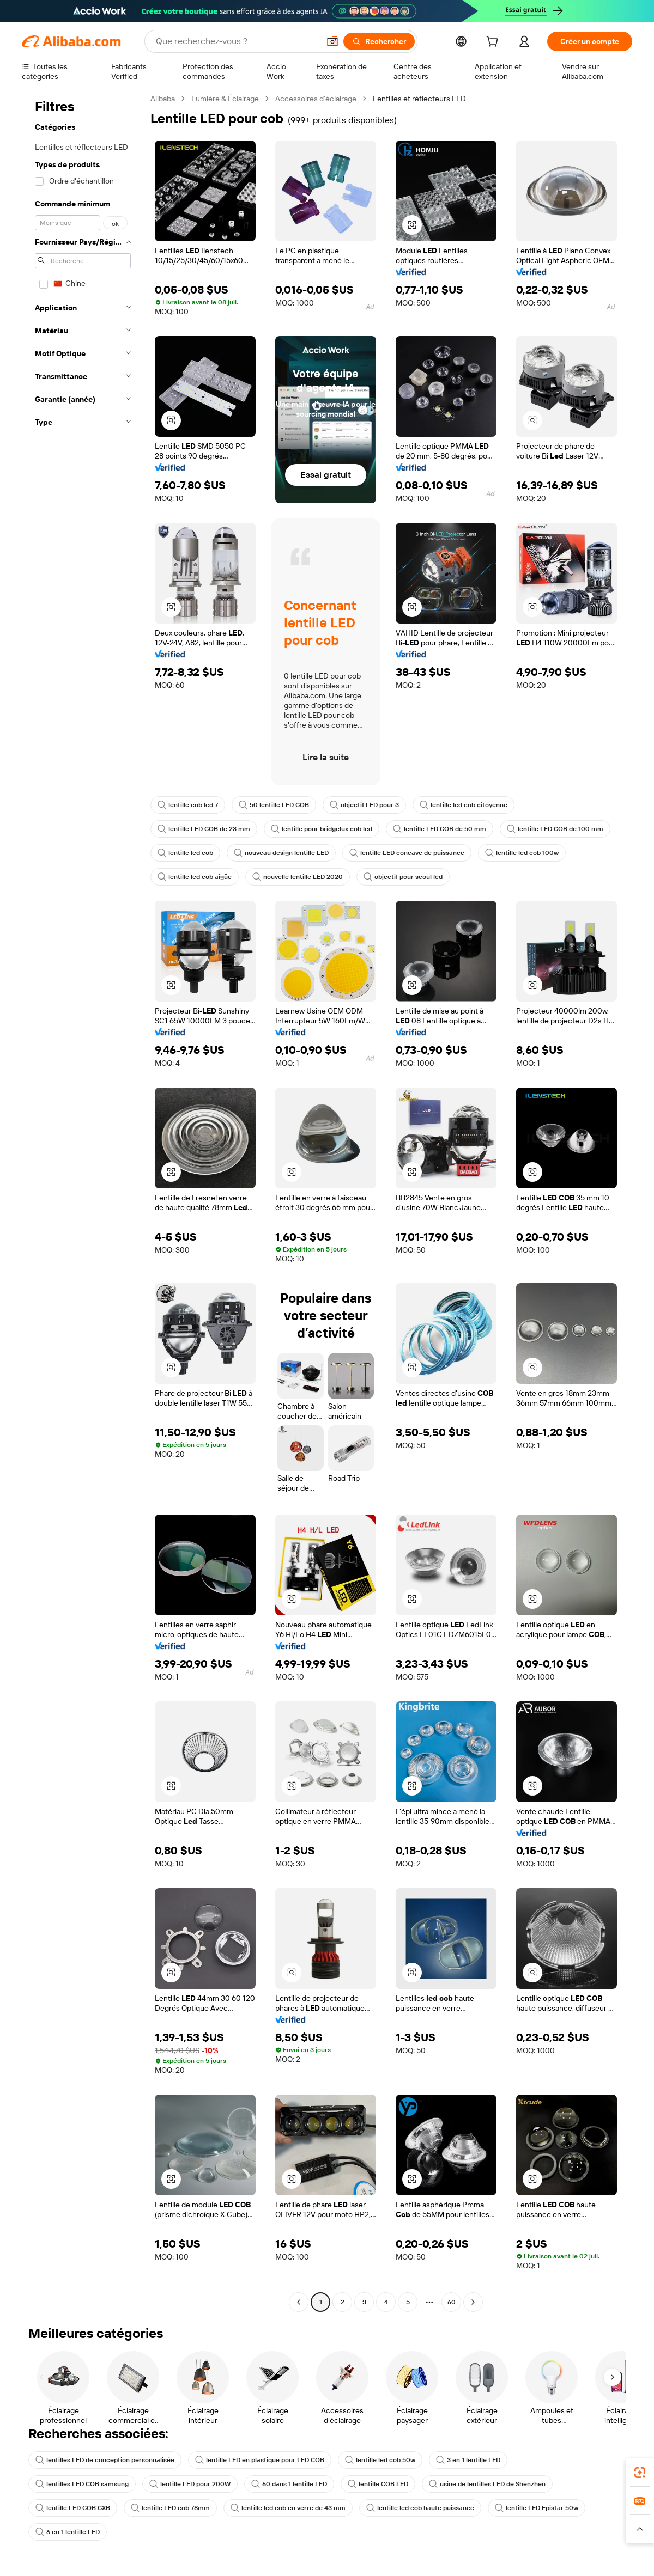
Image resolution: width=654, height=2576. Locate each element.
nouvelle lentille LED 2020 (297, 876)
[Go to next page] (473, 2302)
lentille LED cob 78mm (170, 2508)
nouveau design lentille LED (281, 853)
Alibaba (162, 98)
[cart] (494, 43)
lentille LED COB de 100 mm (555, 829)
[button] (332, 41)
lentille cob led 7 (188, 805)
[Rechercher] (379, 41)
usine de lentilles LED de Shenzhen (487, 2484)
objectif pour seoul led (403, 876)
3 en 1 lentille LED (468, 2460)
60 (451, 2302)
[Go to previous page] (298, 2302)
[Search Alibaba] (236, 41)
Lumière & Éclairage (225, 98)
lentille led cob (185, 853)
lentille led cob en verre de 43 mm (288, 2508)
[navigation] (82, 1201)
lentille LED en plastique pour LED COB (259, 2460)
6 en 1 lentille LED (67, 2532)
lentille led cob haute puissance (420, 2508)
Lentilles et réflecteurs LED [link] (419, 98)
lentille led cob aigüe (195, 876)
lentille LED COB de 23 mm (204, 829)
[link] (640, 2472)
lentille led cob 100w (522, 853)
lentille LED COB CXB (72, 2508)
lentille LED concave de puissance (406, 853)
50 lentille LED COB (274, 805)
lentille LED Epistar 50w (536, 2508)
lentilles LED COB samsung (82, 2484)
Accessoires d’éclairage (315, 98)
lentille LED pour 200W (190, 2484)
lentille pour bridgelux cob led (321, 829)
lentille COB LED (378, 2484)
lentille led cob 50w (380, 2460)
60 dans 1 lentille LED (289, 2484)
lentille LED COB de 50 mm (439, 829)
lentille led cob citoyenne (463, 805)
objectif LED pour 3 (364, 805)
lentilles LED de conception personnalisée (104, 2460)
